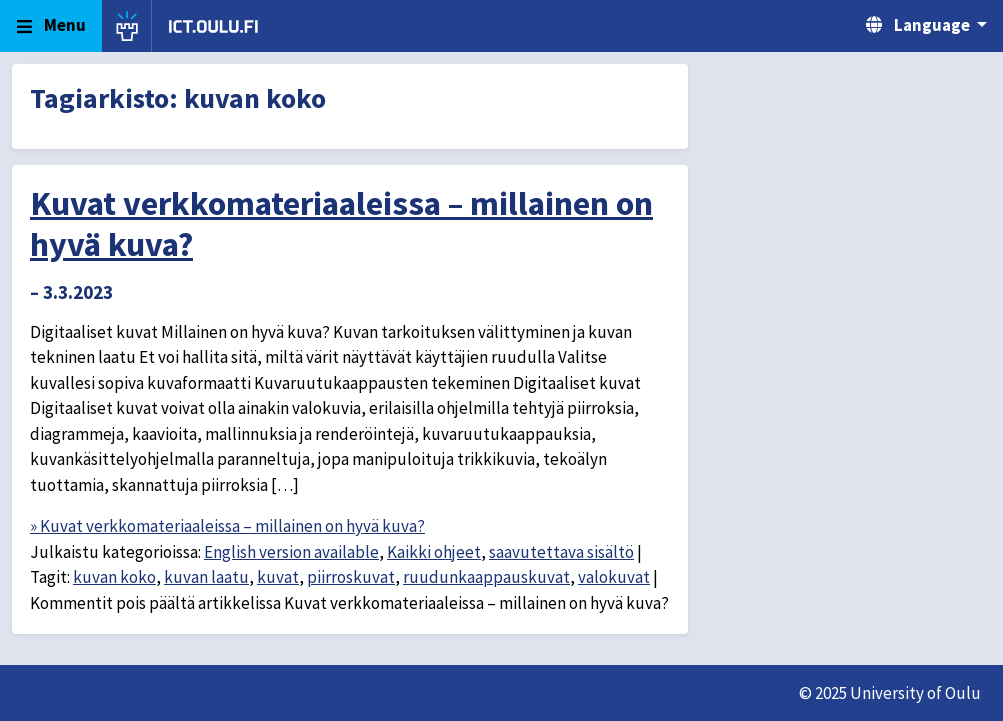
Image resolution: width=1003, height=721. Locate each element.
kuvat (278, 577)
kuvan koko (114, 577)
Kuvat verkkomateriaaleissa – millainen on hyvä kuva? (341, 223)
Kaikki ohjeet (434, 552)
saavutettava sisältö (561, 552)
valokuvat (614, 577)
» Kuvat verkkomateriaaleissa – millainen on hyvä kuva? (227, 526)
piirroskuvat (351, 577)
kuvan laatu (206, 577)
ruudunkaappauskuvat (486, 577)
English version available (291, 552)
